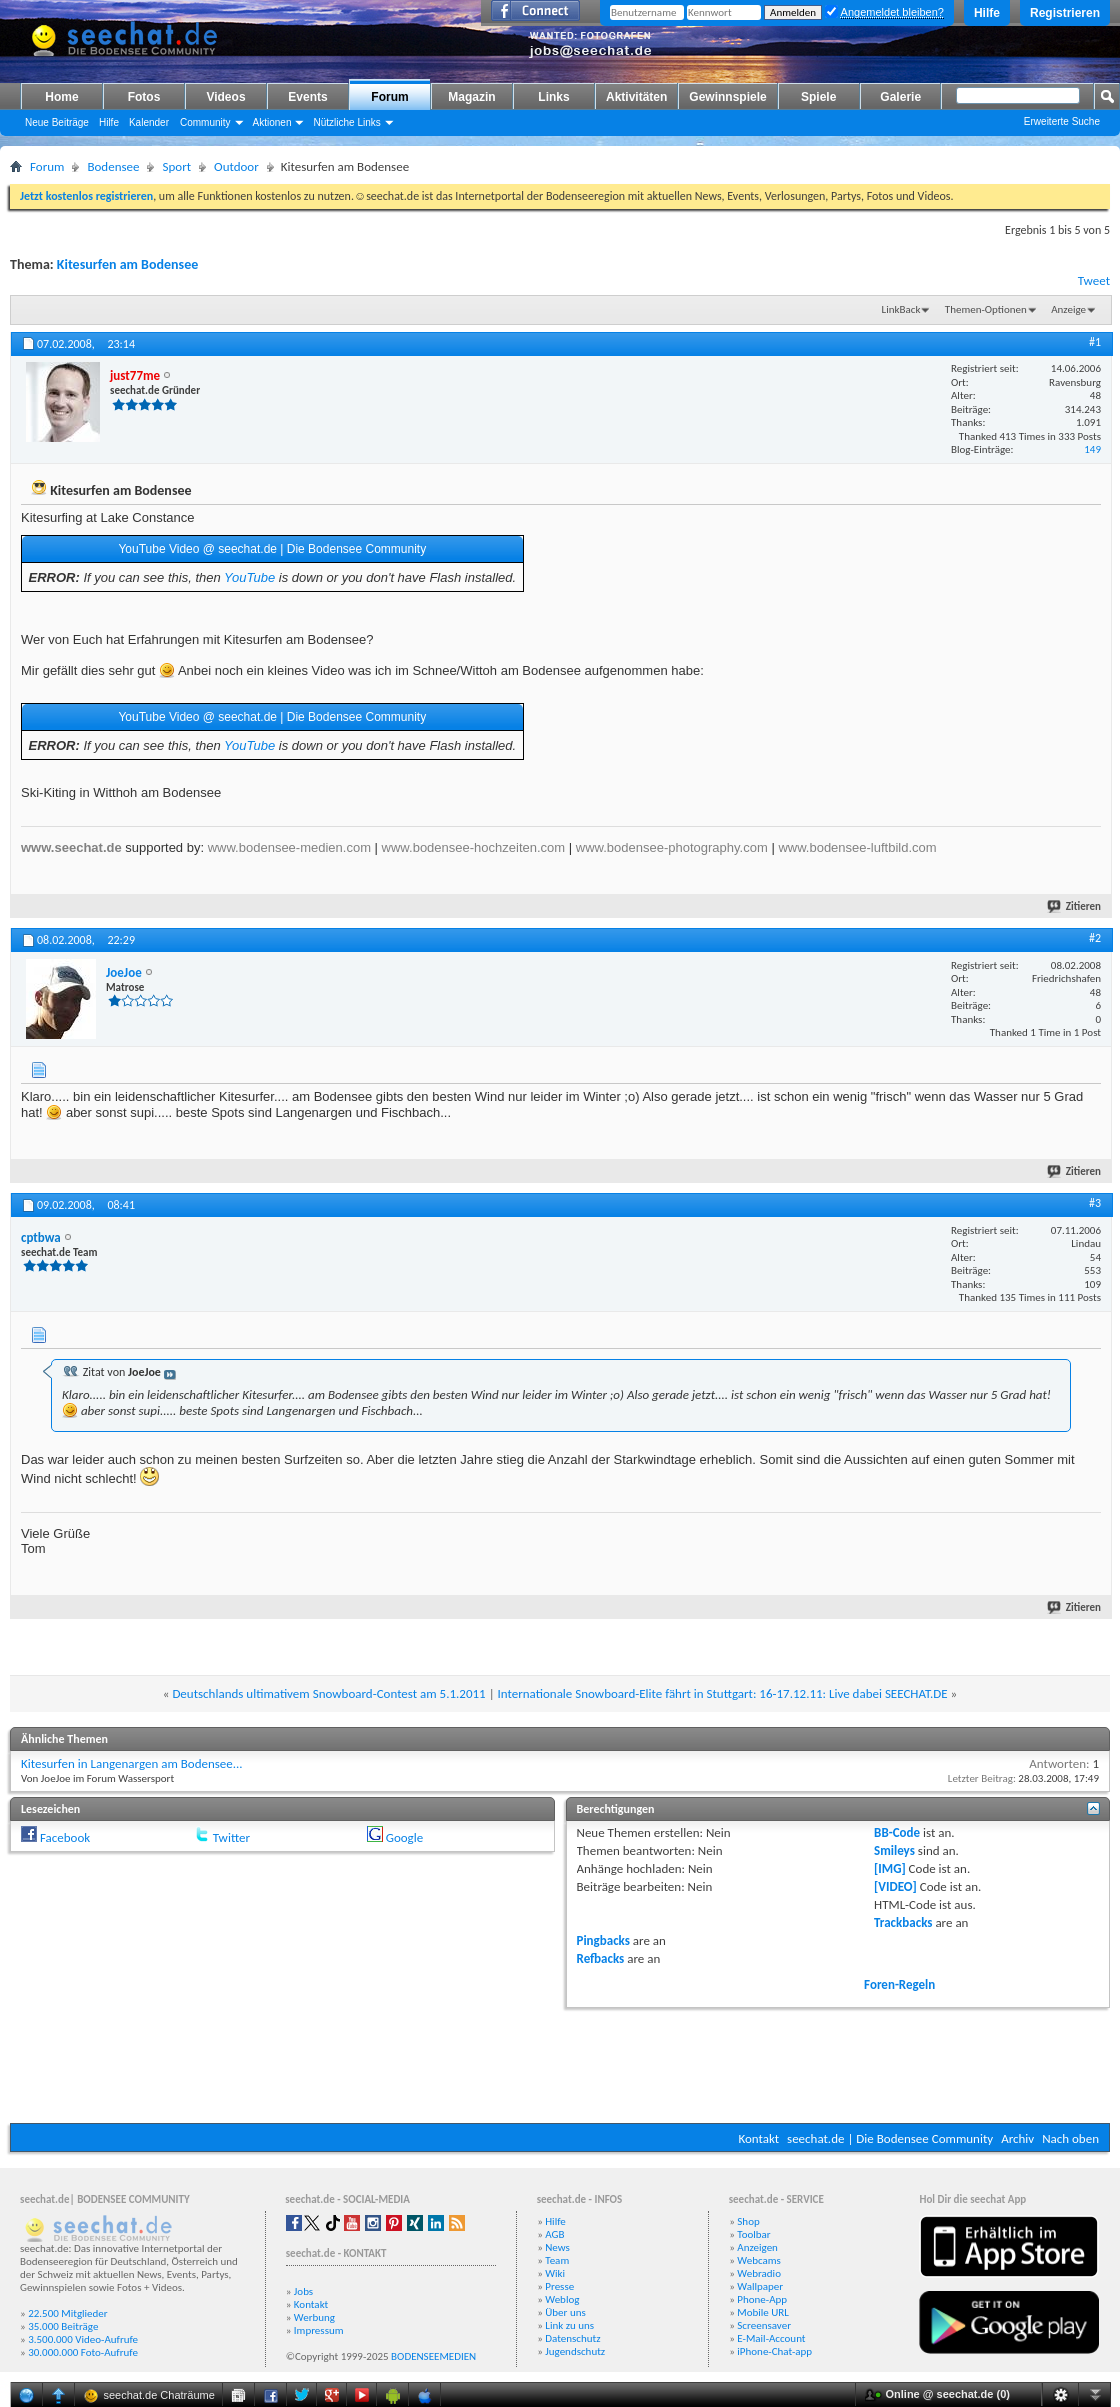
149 (1092, 449)
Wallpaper (760, 2286)
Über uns (565, 2312)
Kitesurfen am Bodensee (127, 264)
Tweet (1094, 280)
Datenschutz (572, 2338)
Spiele (818, 97)
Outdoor (236, 166)
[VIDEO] (895, 1886)
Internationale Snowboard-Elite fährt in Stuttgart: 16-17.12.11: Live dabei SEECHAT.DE (723, 1693)
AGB (554, 2234)
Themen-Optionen (986, 309)
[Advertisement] (560, 2063)
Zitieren (1075, 906)
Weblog (562, 2299)
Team (557, 2260)
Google (404, 1837)
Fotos (144, 97)
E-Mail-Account (771, 2338)
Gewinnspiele (727, 97)
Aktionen (272, 122)
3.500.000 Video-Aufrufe (83, 2339)
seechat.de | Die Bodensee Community (890, 2138)
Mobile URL (763, 2312)
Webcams (759, 2260)
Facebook (65, 1837)
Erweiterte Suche (1062, 121)
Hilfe (987, 13)
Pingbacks (603, 1940)
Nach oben (1070, 2138)
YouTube (249, 577)
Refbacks (601, 1958)
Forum (389, 97)
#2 (1095, 938)
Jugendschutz (575, 2351)
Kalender (149, 122)
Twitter (231, 1837)
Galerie (900, 97)
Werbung (314, 2317)
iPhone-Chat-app (774, 2351)
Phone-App (762, 2299)
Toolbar (753, 2234)
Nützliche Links (346, 122)
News (557, 2247)
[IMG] (890, 1868)
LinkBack (901, 309)
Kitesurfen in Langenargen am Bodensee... (132, 1763)
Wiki (555, 2273)
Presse (559, 2286)
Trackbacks (903, 1922)
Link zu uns (569, 2325)
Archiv (1017, 2138)
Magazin (471, 97)
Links (553, 97)
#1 (1095, 342)
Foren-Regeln (899, 1984)
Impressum (319, 2330)
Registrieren (1065, 13)
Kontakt (758, 2138)
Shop (748, 2221)
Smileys (894, 1850)
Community (205, 122)
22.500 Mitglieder (68, 2313)
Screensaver (764, 2325)
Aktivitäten (636, 97)
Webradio (759, 2273)
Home (61, 97)
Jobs (303, 2291)
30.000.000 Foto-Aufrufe (83, 2352)
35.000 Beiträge (63, 2326)
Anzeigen (757, 2247)
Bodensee (113, 166)
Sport (176, 166)
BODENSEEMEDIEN (433, 2356)
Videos (225, 97)
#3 (1095, 1203)
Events (307, 97)
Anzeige (1068, 309)
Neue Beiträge (57, 122)
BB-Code (897, 1832)
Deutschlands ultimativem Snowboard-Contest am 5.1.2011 (328, 1693)
